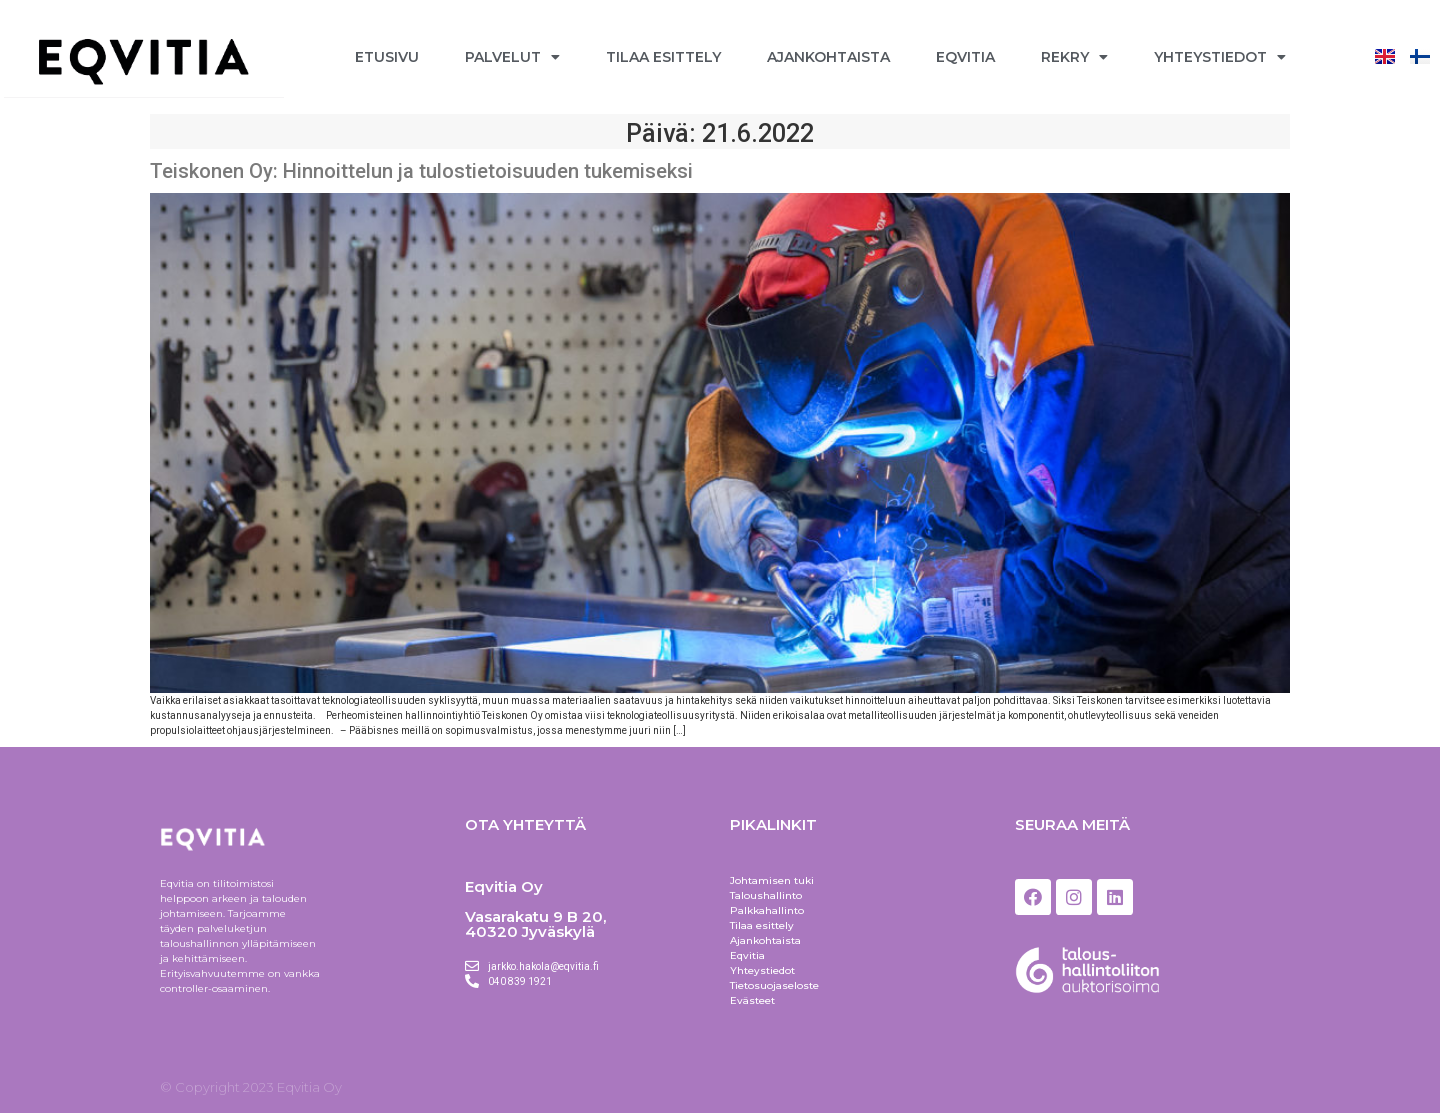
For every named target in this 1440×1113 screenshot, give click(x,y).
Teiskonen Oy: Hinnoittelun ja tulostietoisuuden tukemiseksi (421, 171)
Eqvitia (965, 57)
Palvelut (512, 57)
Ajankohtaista (828, 57)
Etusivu (387, 57)
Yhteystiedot (1220, 57)
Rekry (1074, 57)
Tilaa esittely (663, 57)
